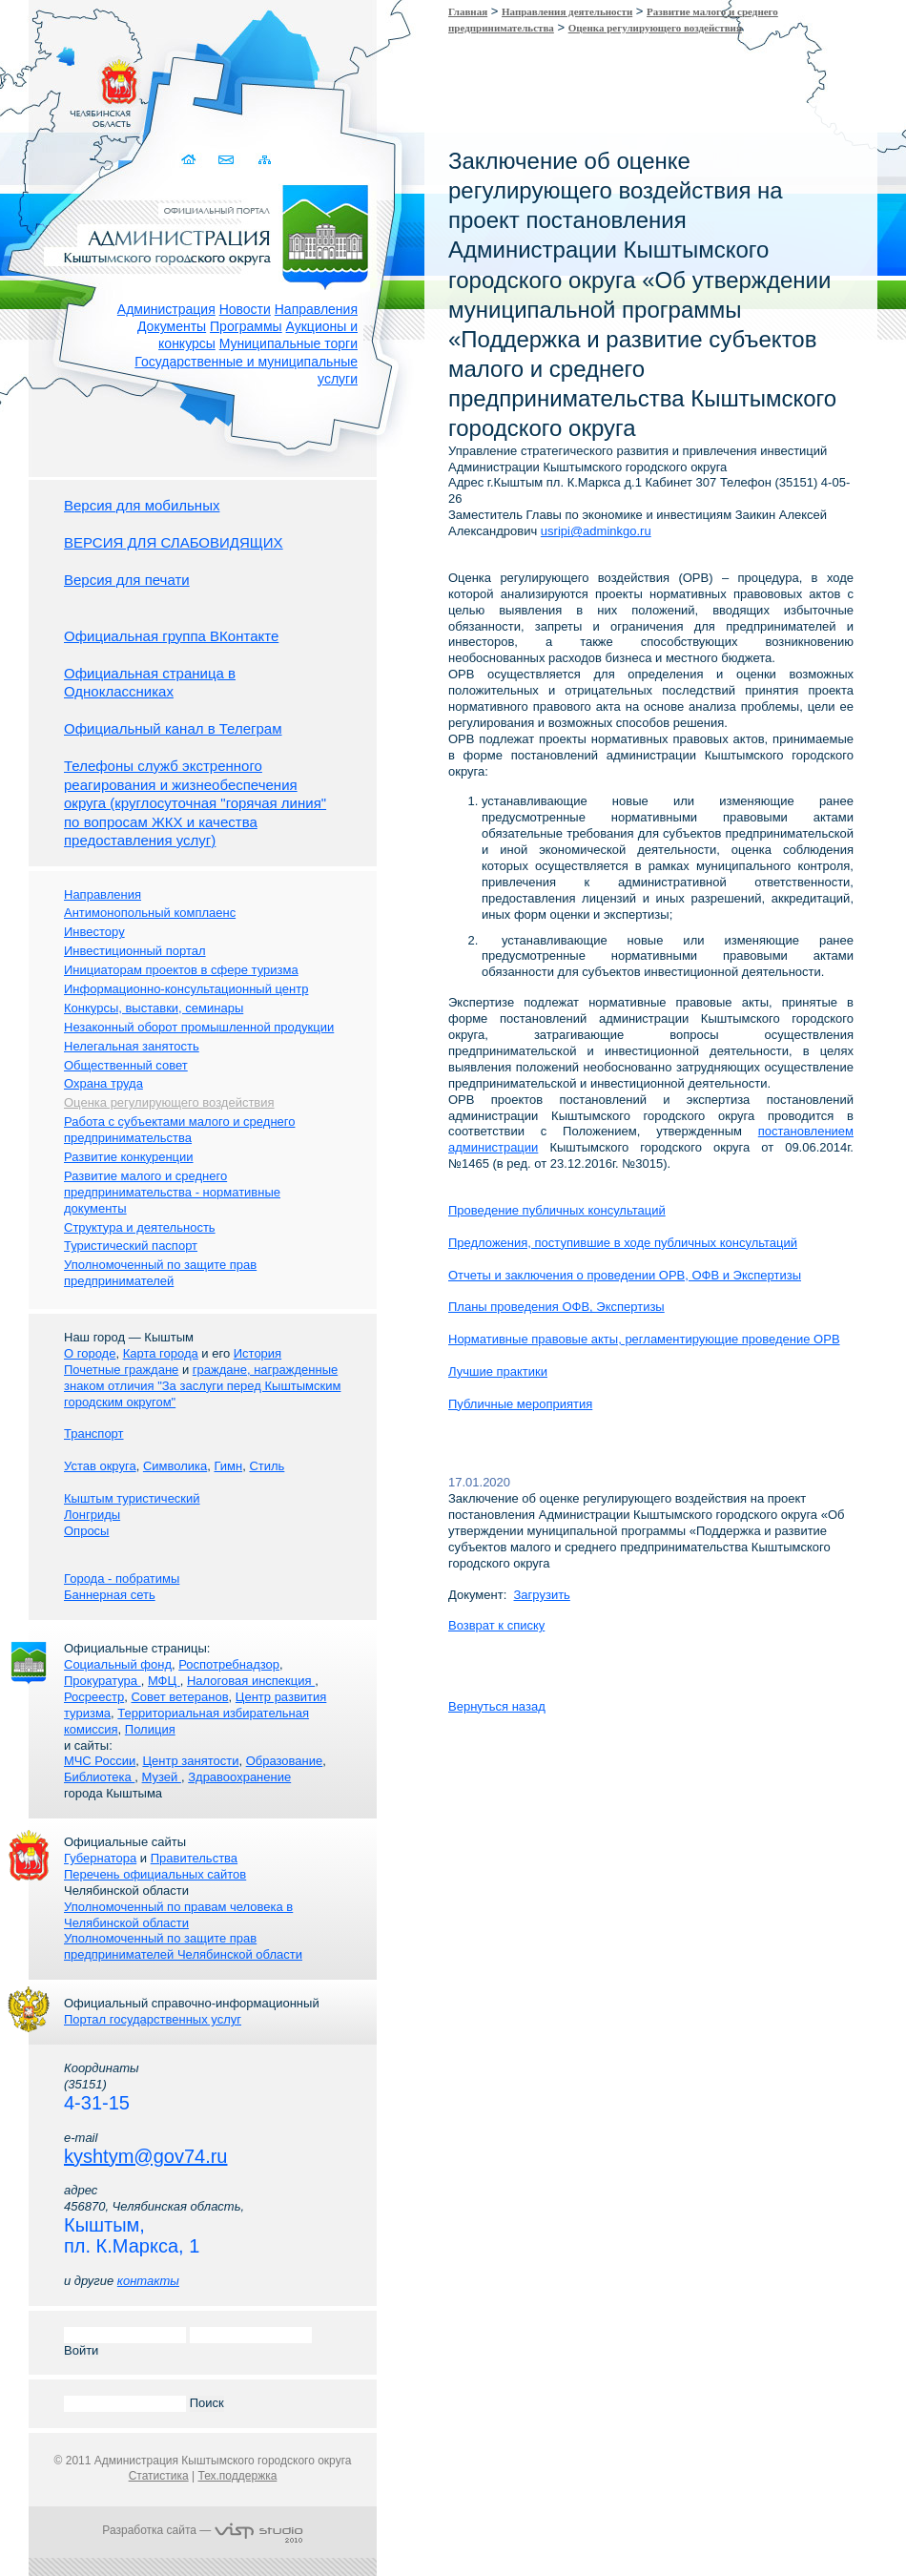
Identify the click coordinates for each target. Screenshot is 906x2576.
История (257, 1353)
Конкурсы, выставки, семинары (153, 1008)
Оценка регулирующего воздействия (655, 27)
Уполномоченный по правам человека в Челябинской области (178, 1915)
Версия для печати (127, 579)
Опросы (86, 1531)
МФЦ (164, 1680)
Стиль (266, 1466)
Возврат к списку (496, 1625)
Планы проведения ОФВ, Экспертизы (556, 1306)
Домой (190, 160)
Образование (284, 1761)
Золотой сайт (51, 85)
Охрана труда (103, 1083)
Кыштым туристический (132, 1498)
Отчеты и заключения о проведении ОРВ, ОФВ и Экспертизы (624, 1275)
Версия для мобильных (141, 505)
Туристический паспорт (130, 1245)
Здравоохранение (239, 1777)
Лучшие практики (497, 1371)
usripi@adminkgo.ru (596, 531)
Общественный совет (126, 1065)
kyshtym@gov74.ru (145, 2156)
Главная (467, 11)
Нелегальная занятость (131, 1046)
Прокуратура (102, 1680)
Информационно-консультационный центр (186, 989)
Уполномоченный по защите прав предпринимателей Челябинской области (183, 1946)
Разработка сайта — (202, 2530)
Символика (175, 1466)
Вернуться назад (497, 1706)
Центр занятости (190, 1761)
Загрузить (542, 1595)
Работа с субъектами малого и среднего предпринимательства (179, 1129)
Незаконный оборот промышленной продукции (199, 1027)
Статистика (159, 2476)
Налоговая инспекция (251, 1680)
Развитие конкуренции (129, 1157)
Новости (245, 309)
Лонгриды (92, 1514)
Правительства (194, 1858)
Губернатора (100, 1858)
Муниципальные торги (288, 343)
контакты (148, 2281)
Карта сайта (265, 160)
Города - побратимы (121, 1578)
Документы (171, 326)
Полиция (150, 1729)
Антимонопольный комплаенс (150, 912)
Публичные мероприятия (520, 1404)
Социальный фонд (118, 1664)
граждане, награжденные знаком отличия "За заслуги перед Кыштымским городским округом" (202, 1385)
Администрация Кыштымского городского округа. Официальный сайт (212, 234)
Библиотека (99, 1777)
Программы (246, 326)
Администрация (166, 309)
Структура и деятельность (140, 1227)
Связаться (227, 160)
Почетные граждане (121, 1369)
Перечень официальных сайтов (155, 1874)
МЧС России (99, 1761)
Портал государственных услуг (152, 2019)
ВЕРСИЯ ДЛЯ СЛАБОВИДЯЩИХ (173, 542)
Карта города (160, 1353)
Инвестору (94, 931)
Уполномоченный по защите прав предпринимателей (160, 1272)
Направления (316, 309)
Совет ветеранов (179, 1697)
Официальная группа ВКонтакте (171, 636)
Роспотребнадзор (228, 1664)
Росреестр (94, 1697)
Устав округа (100, 1466)
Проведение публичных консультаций (557, 1210)
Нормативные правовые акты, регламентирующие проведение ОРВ (644, 1339)
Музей (161, 1777)
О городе (89, 1353)
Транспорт (94, 1433)
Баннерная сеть (109, 1595)
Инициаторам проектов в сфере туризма (181, 970)
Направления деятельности (567, 11)
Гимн (228, 1466)
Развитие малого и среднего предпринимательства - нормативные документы (172, 1192)
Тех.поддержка (237, 2476)
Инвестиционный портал (135, 951)
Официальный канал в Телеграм (173, 728)
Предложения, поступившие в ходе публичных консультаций (622, 1243)
